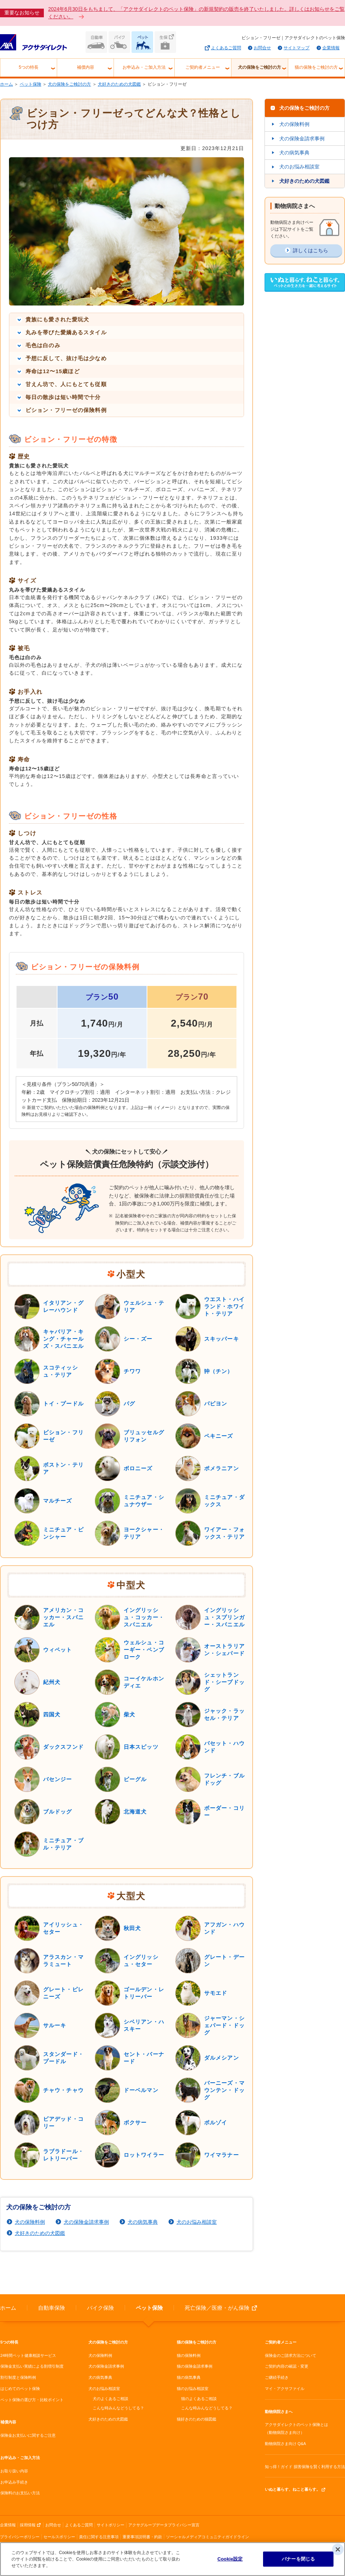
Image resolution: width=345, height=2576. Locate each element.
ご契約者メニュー (202, 67)
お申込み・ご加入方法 (144, 67)
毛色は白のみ (43, 345)
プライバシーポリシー (20, 2537)
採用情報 (28, 2525)
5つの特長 (28, 67)
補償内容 (85, 67)
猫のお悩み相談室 (192, 2388)
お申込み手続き (14, 2482)
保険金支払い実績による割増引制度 (32, 2366)
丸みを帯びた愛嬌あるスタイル (66, 332)
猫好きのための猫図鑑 (196, 2419)
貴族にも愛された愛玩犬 (57, 319)
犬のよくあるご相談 (110, 2398)
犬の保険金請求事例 (86, 2222)
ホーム (6, 84)
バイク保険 (119, 42)
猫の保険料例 (189, 2355)
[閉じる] (338, 2549)
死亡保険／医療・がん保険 (217, 2307)
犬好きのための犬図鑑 (119, 84)
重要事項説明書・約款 (142, 2537)
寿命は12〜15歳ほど (53, 371)
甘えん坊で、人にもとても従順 (66, 384)
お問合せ (262, 47)
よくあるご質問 (226, 47)
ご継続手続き (277, 2377)
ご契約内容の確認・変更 (286, 2366)
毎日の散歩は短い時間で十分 (63, 397)
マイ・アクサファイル (284, 2388)
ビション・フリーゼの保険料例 (66, 410)
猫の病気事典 (189, 2377)
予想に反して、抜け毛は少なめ (66, 358)
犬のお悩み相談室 (196, 2222)
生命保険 (165, 42)
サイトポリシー (110, 2525)
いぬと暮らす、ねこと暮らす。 (292, 2489)
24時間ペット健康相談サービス (28, 2355)
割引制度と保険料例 (18, 2377)
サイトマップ (296, 47)
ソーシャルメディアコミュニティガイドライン (207, 2537)
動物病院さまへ (279, 2411)
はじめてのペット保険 (20, 2388)
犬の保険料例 (30, 2222)
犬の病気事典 (143, 2222)
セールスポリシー (59, 2537)
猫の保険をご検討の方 (316, 67)
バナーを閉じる (298, 2559)
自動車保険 (96, 42)
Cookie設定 (230, 2559)
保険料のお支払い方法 (20, 2493)
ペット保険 (142, 42)
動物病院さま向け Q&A (285, 2443)
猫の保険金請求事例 (194, 2366)
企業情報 (331, 47)
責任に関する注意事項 (99, 2537)
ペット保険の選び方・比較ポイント (32, 2400)
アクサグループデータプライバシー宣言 (163, 2525)
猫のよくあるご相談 (199, 2398)
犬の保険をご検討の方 (259, 67)
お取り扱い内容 (14, 2471)
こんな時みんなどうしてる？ (118, 2408)
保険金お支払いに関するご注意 (28, 2435)
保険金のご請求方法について (290, 2355)
